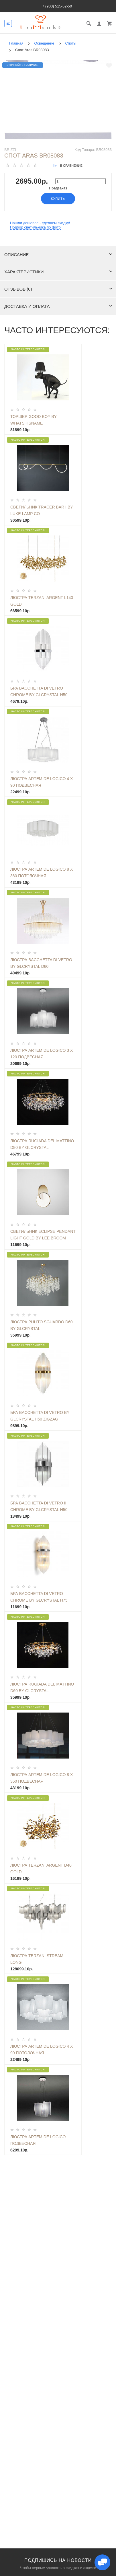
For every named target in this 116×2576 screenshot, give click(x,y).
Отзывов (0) (58, 289)
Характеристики (58, 271)
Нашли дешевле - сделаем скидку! (40, 223)
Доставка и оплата (58, 306)
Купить (58, 198)
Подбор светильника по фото (35, 227)
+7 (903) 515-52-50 (56, 6)
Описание (58, 254)
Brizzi (10, 149)
